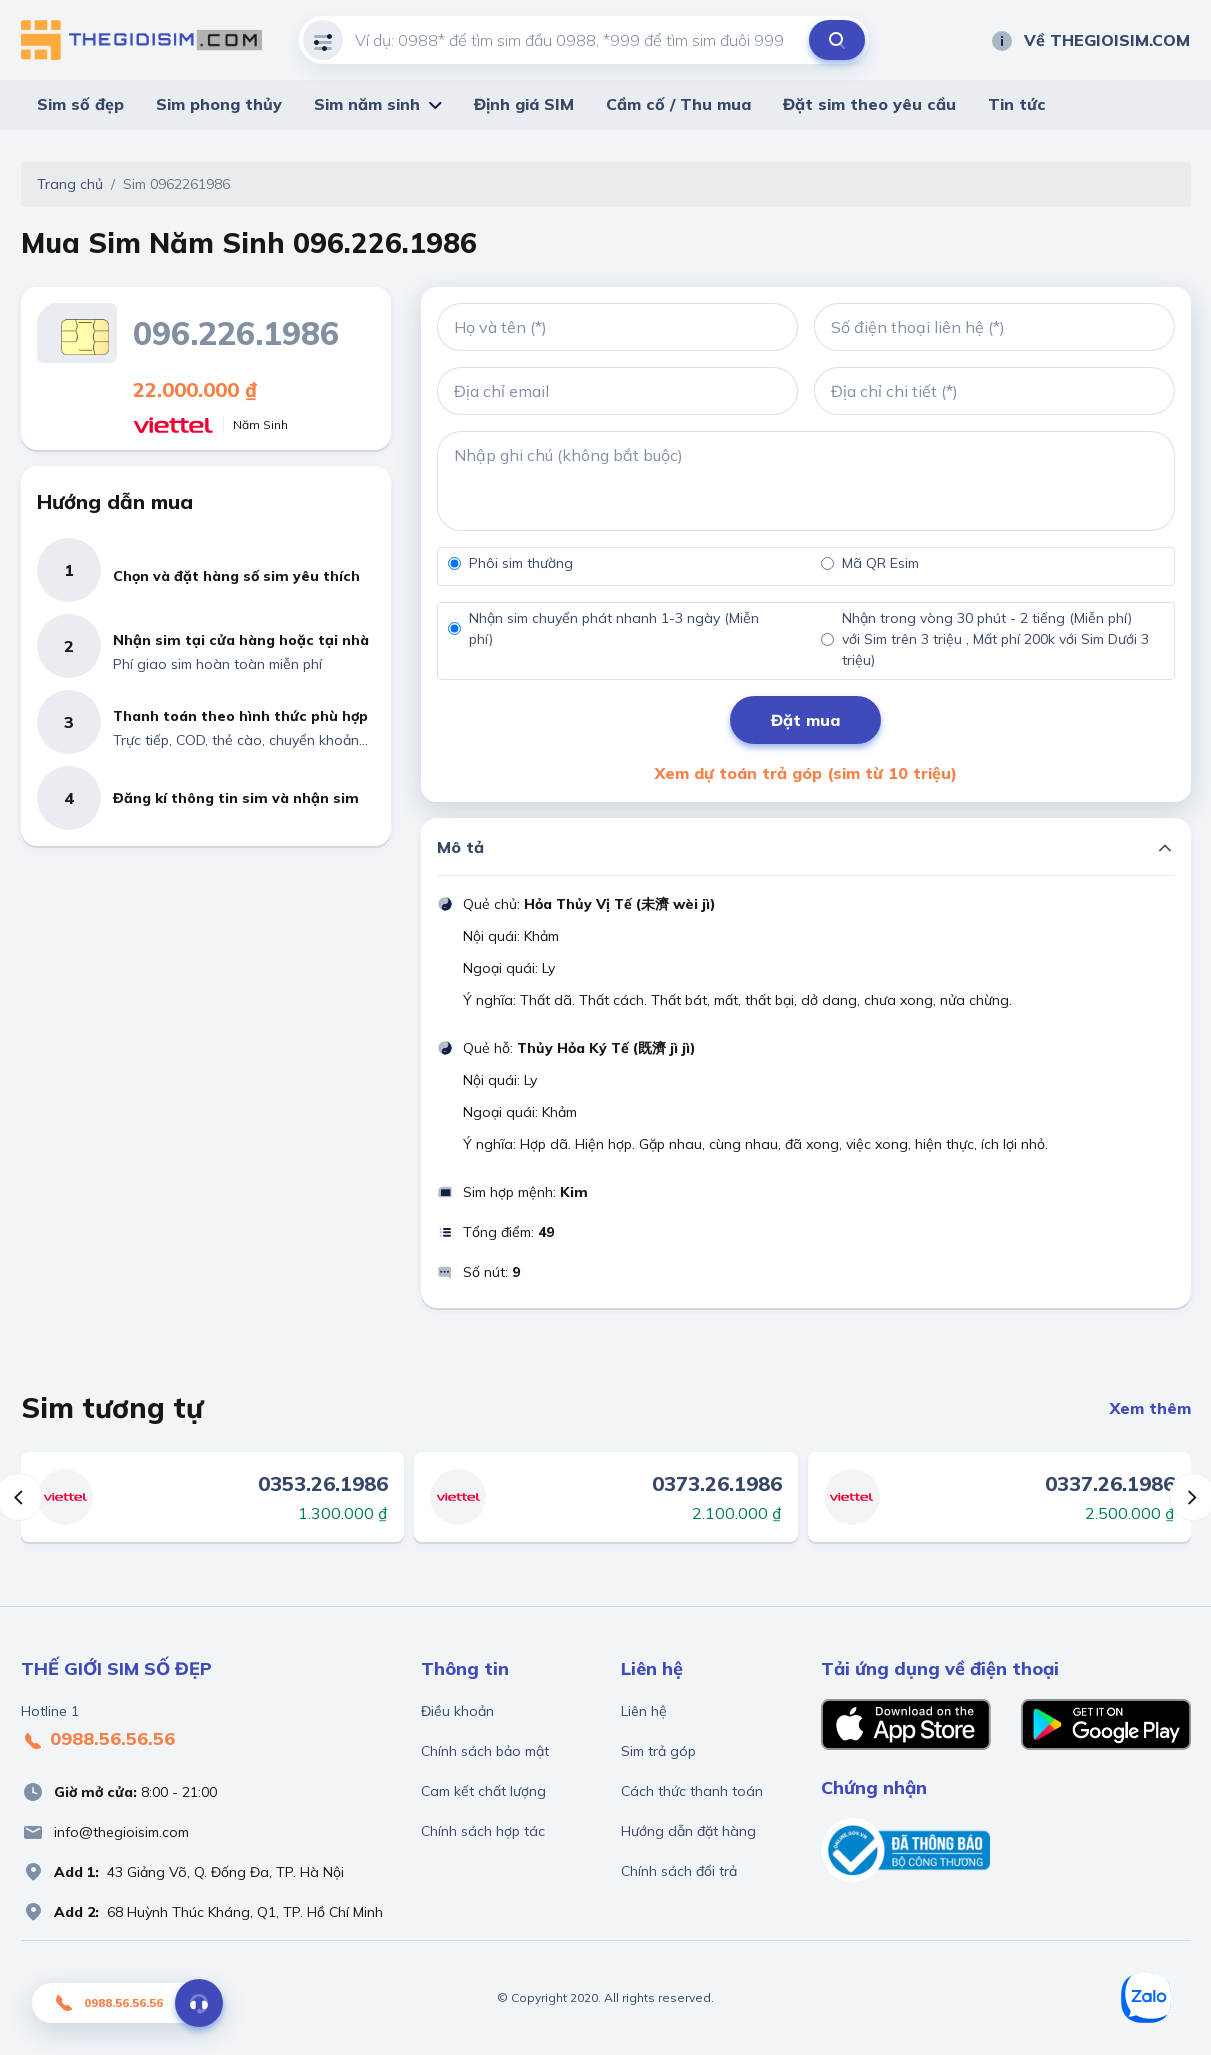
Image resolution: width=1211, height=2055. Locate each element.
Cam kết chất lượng (483, 1791)
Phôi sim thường (521, 563)
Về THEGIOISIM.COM (1090, 40)
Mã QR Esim (880, 563)
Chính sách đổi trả (679, 1871)
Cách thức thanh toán (692, 1791)
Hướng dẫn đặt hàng (688, 1831)
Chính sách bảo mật (485, 1751)
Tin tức (1017, 104)
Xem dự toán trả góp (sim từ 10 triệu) (806, 773)
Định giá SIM (524, 104)
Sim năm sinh (367, 104)
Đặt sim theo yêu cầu (869, 104)
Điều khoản (457, 1711)
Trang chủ (70, 184)
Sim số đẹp (80, 104)
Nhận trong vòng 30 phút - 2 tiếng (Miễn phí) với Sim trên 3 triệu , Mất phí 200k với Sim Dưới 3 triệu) (995, 639)
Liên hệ (644, 1711)
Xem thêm (1150, 1408)
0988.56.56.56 (98, 1740)
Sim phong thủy (219, 104)
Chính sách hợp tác (483, 1831)
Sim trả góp (658, 1751)
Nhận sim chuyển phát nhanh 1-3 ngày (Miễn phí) (614, 628)
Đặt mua (805, 720)
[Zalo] (1146, 1998)
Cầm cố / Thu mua (678, 104)
